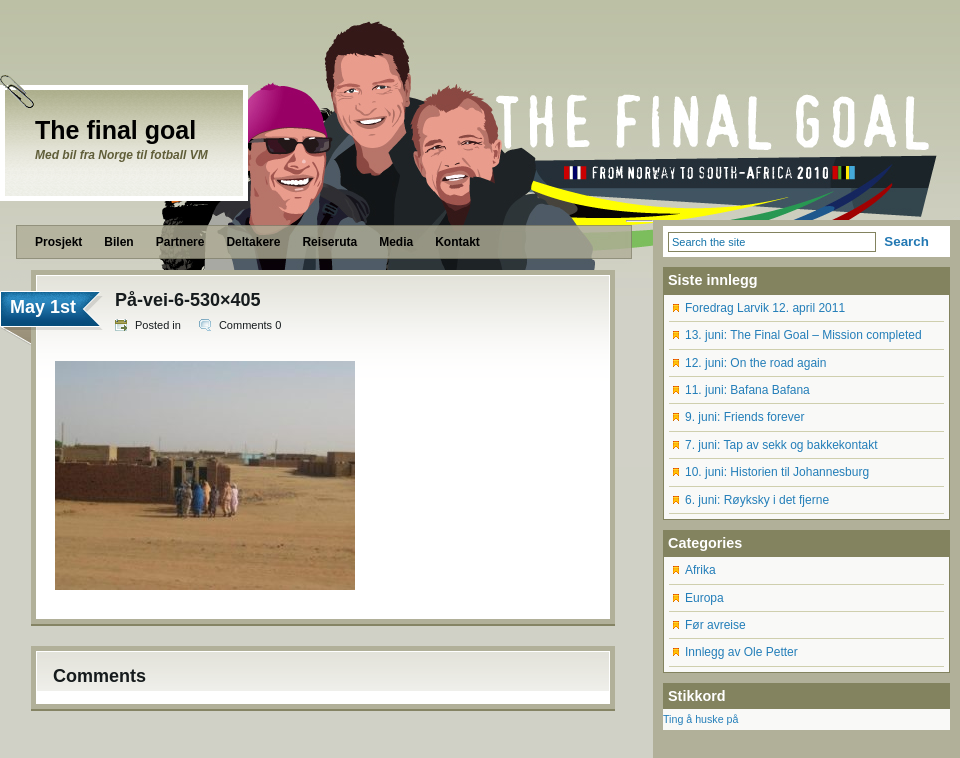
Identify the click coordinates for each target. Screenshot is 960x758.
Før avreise (715, 625)
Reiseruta (329, 242)
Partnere (180, 242)
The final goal (115, 130)
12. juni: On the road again (755, 363)
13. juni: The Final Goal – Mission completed (803, 335)
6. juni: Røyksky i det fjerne (757, 500)
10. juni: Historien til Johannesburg (777, 472)
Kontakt (457, 242)
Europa (704, 598)
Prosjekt (58, 242)
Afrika (700, 570)
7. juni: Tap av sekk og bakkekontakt (781, 445)
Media (396, 242)
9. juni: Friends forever (744, 417)
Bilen (118, 242)
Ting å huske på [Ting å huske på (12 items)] (700, 719)
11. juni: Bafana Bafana (747, 390)
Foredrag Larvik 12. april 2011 (765, 308)
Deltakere (253, 242)
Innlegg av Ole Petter (741, 652)
